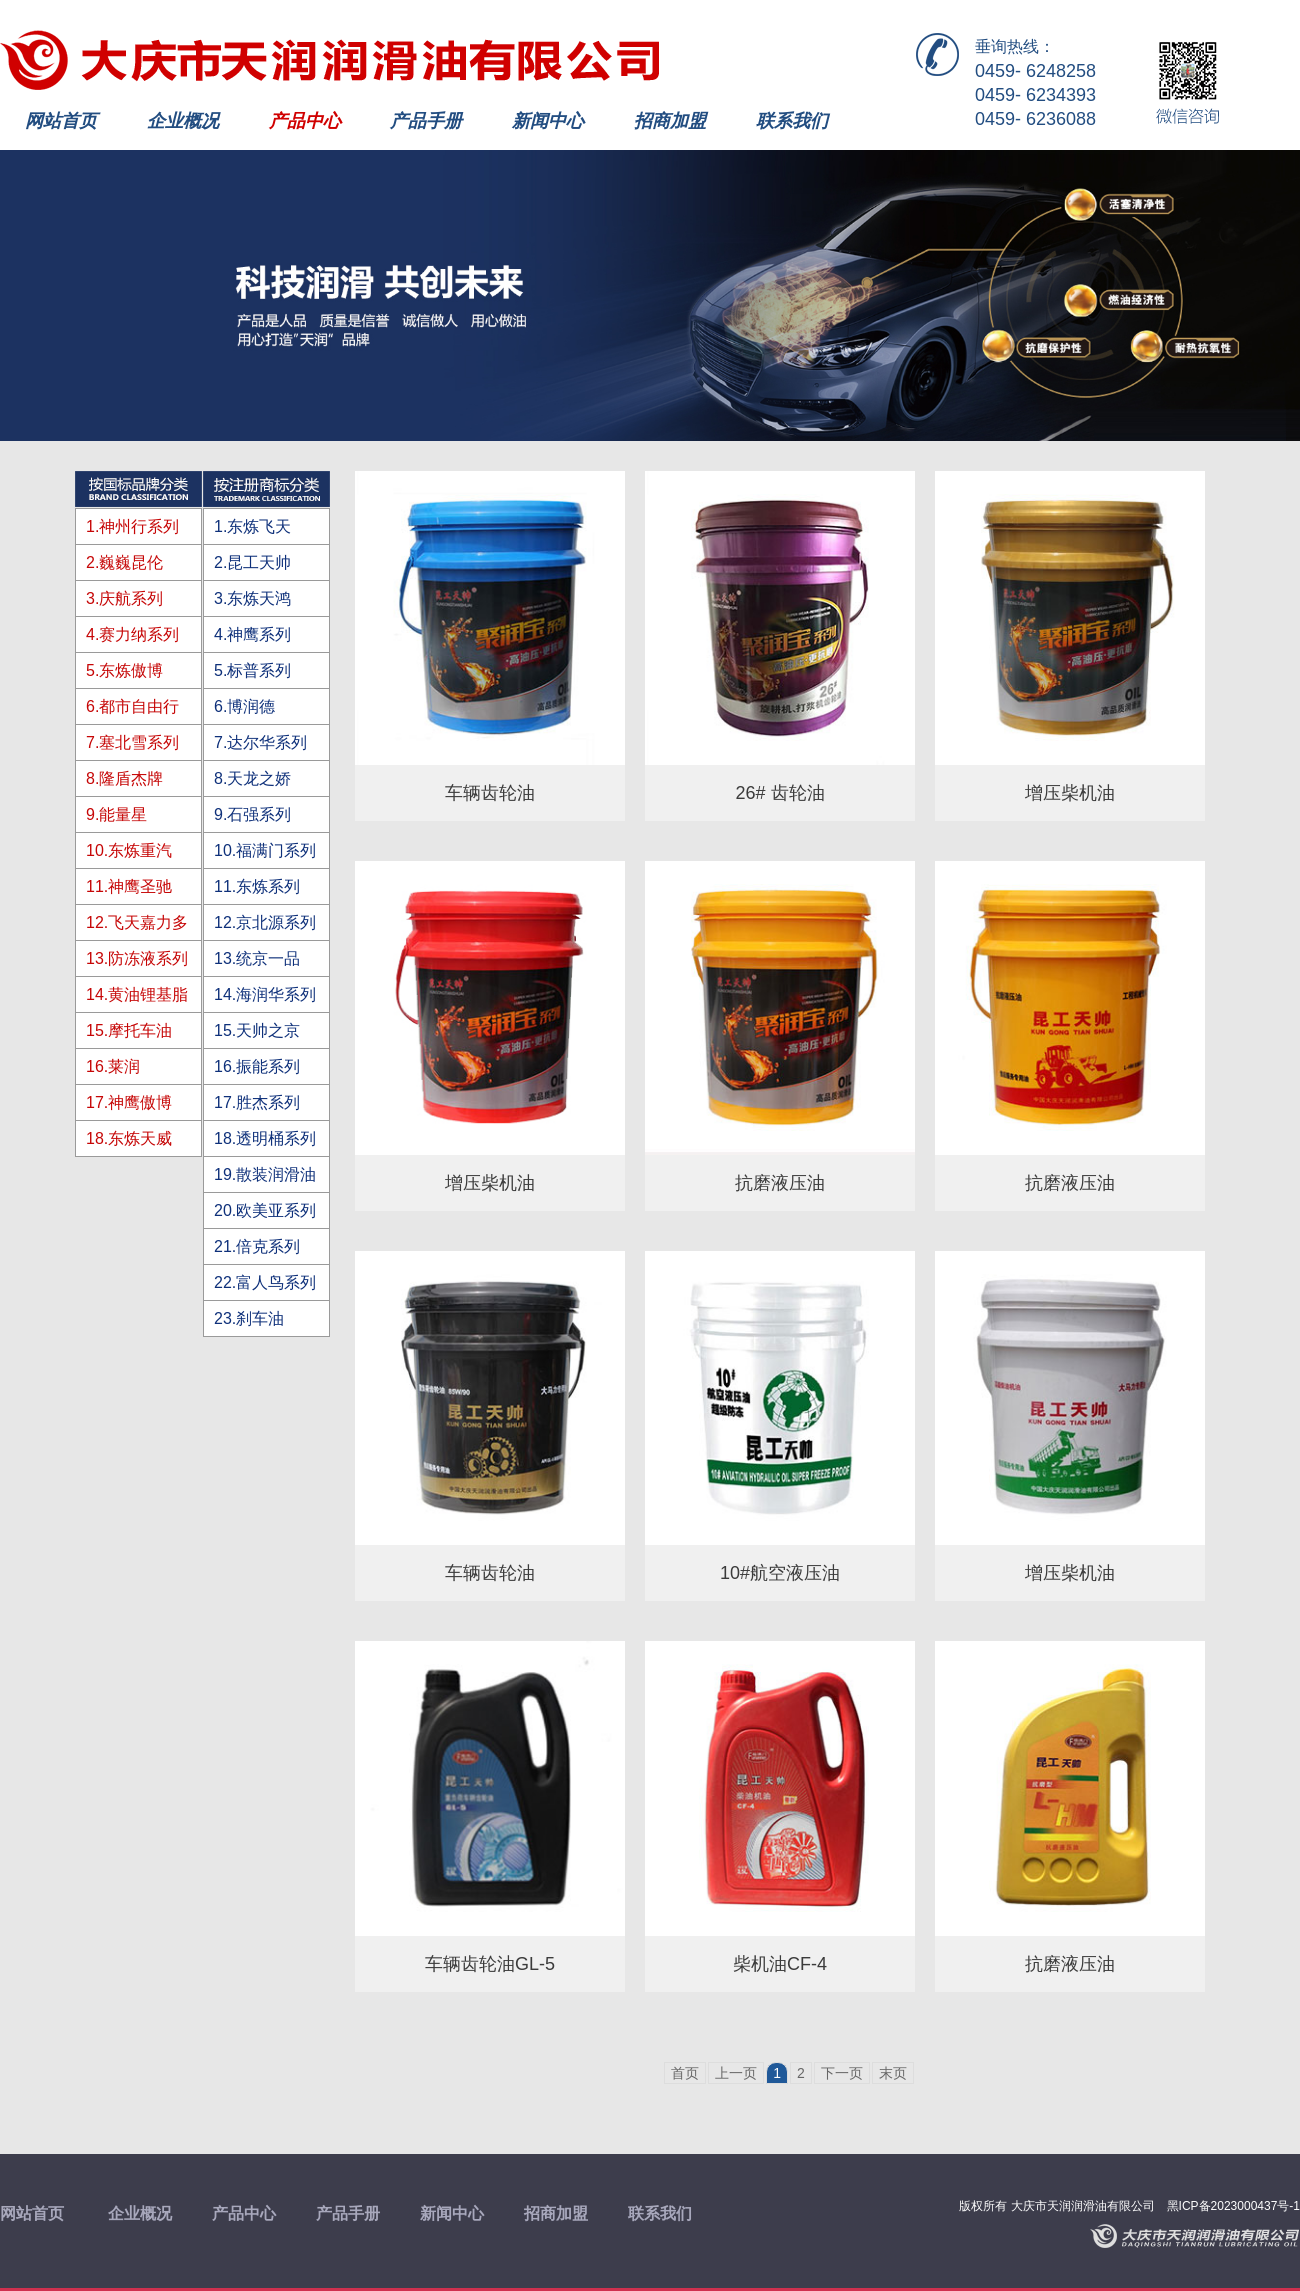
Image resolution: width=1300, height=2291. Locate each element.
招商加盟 (670, 121)
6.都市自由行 (132, 706)
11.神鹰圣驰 (129, 886)
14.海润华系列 (265, 994)
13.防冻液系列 (137, 958)
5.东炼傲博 (124, 670)
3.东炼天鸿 (252, 598)
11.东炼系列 (257, 886)
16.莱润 (113, 1066)
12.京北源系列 (265, 922)
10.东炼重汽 (129, 850)
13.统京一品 (257, 958)
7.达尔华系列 (260, 742)
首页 (685, 2073)
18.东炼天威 (129, 1138)
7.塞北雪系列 (132, 742)
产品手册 (426, 121)
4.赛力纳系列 (132, 634)
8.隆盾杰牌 (124, 778)
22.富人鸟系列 (265, 1282)
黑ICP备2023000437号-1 (1233, 2206)
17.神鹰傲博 (129, 1102)
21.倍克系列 (257, 1246)
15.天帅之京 (257, 1030)
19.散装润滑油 (265, 1174)
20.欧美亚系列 (265, 1210)
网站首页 (61, 121)
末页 (893, 2073)
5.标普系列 (252, 670)
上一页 (736, 2073)
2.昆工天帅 (252, 562)
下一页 (842, 2073)
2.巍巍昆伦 (124, 562)
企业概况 (183, 121)
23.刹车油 (249, 1318)
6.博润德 (244, 706)
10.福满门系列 (265, 850)
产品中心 (305, 121)
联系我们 (792, 121)
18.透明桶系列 (265, 1138)
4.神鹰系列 (252, 634)
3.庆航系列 (124, 598)
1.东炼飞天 (252, 526)
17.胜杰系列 (257, 1102)
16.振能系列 (257, 1066)
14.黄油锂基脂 (137, 994)
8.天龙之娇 (252, 778)
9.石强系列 (252, 814)
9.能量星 (116, 814)
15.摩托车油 (129, 1030)
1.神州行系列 (132, 526)
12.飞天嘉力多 (137, 922)
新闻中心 (548, 121)
